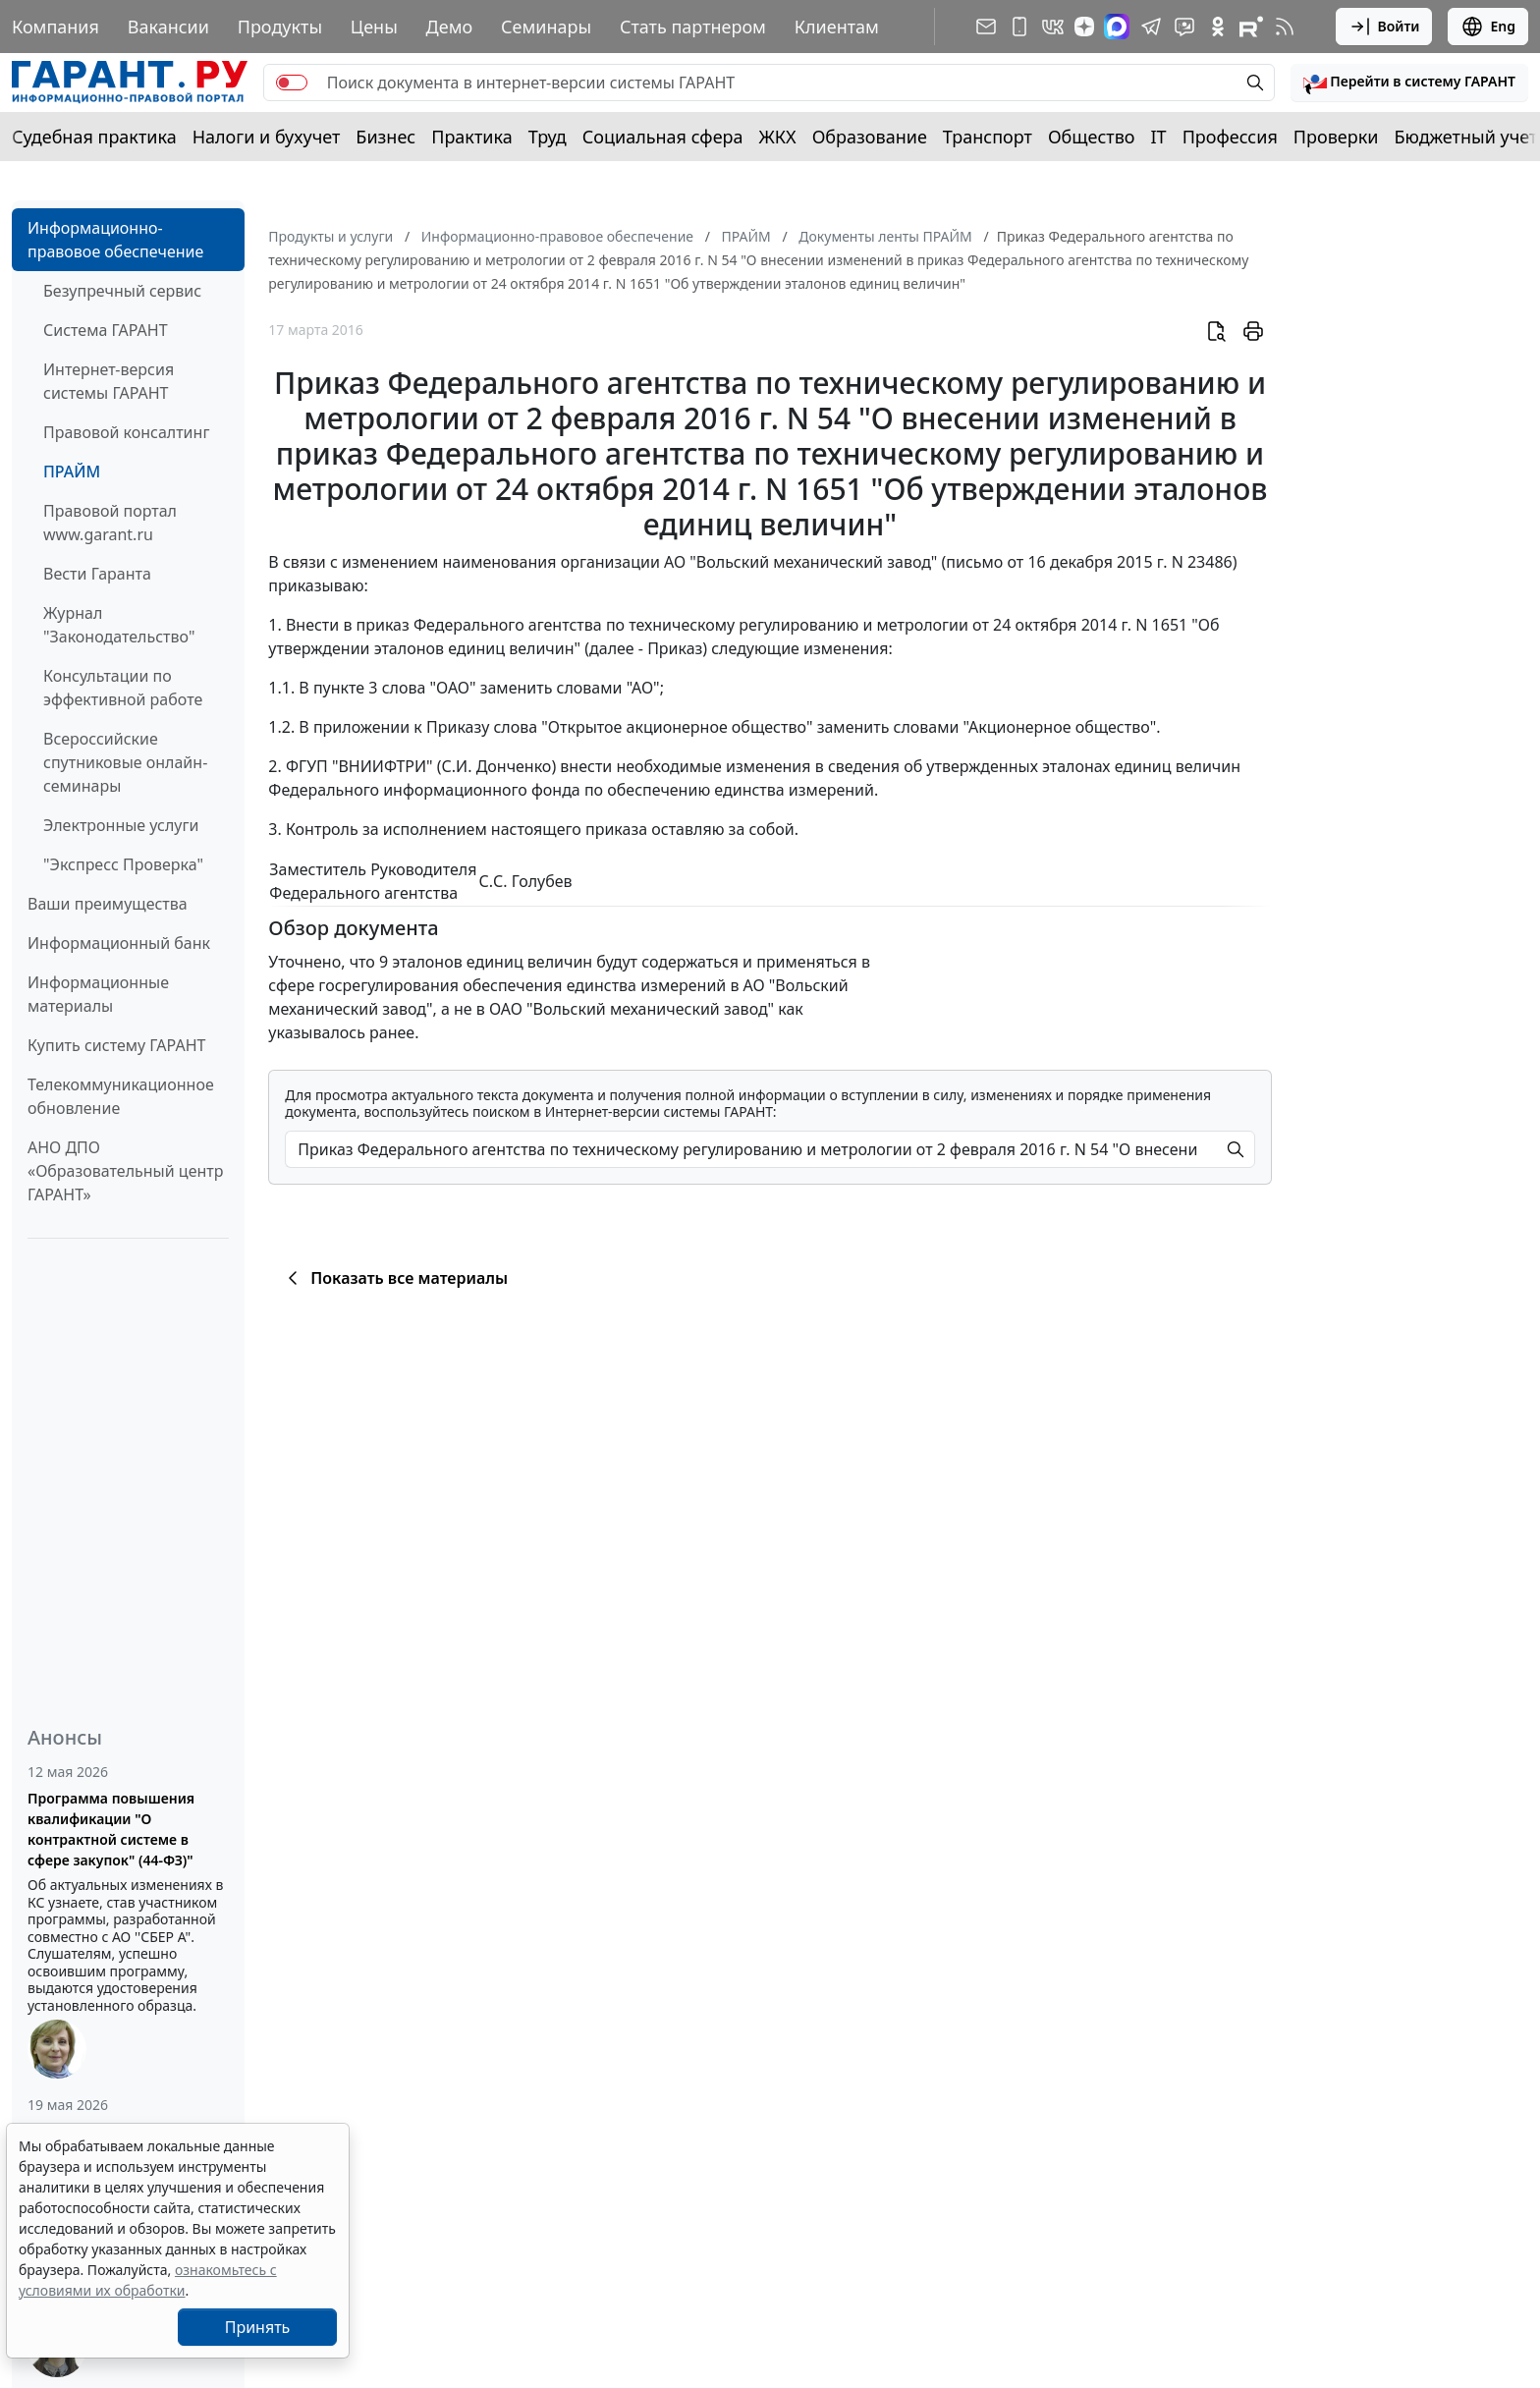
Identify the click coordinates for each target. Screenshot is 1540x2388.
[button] (1409, 82)
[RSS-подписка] (1284, 26)
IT (1159, 136)
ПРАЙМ (71, 471)
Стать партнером (693, 26)
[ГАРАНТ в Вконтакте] (1053, 26)
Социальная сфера (662, 136)
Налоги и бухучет (266, 136)
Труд (547, 136)
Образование (869, 136)
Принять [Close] (258, 2327)
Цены (374, 26)
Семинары (546, 26)
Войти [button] (1384, 26)
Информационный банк (119, 943)
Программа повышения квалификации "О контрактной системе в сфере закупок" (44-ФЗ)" (111, 1829)
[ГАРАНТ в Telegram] (1151, 26)
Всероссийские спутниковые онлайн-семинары (125, 762)
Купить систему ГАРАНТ (116, 1045)
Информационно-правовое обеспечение (115, 239)
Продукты (280, 26)
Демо (449, 26)
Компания (55, 26)
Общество (1091, 136)
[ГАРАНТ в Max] (1116, 26)
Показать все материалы (394, 1278)
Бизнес (385, 136)
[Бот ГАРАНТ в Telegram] (1184, 26)
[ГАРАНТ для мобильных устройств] (1019, 26)
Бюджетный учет (1465, 136)
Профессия (1230, 136)
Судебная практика (94, 136)
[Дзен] (1084, 26)
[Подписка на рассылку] (986, 26)
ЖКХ (778, 136)
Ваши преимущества (108, 904)
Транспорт (987, 136)
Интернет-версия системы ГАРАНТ (108, 381)
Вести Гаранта (97, 573)
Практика (471, 136)
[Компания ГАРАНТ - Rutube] (1251, 26)
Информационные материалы (98, 994)
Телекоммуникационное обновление (121, 1096)
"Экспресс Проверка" (123, 864)
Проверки (1336, 136)
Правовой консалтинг (126, 432)
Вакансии (168, 26)
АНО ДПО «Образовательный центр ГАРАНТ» (125, 1171)
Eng (1487, 26)
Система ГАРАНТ (105, 330)
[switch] (291, 82)
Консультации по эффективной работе (122, 687)
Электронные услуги (120, 825)
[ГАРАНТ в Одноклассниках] (1218, 26)
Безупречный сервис (122, 291)
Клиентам (837, 26)
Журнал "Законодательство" (119, 624)
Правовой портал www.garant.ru (110, 522)
